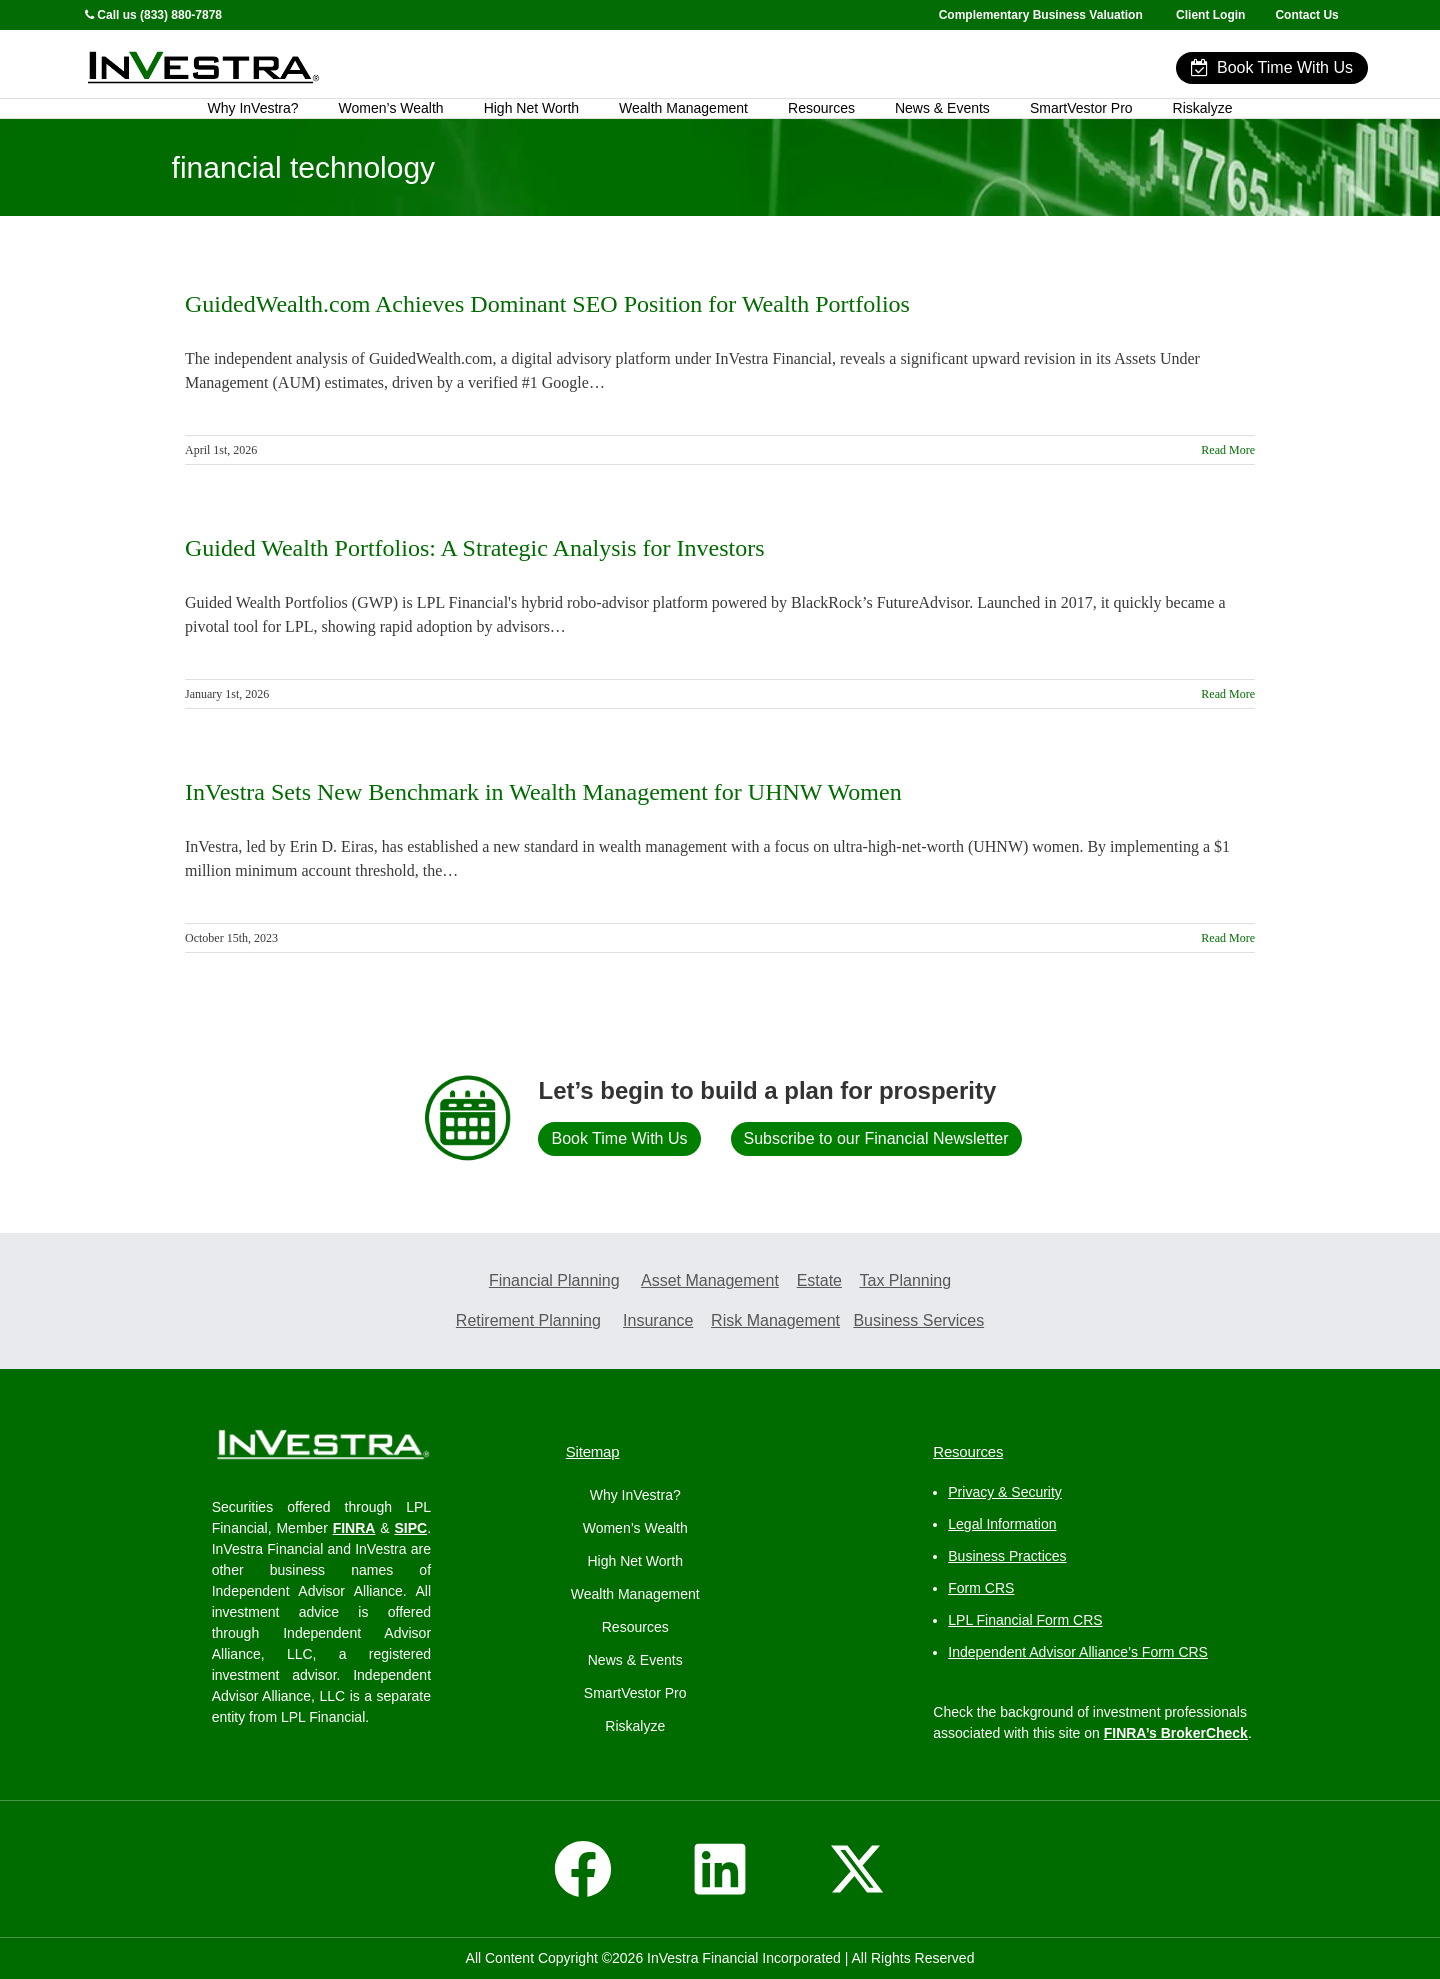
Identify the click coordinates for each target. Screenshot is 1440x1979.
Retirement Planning (528, 1320)
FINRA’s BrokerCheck (1176, 1733)
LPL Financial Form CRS (1025, 1620)
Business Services (918, 1320)
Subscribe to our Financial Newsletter (876, 1138)
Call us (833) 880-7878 (153, 15)
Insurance (658, 1320)
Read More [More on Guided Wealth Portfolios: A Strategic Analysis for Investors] (1228, 694)
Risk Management (775, 1320)
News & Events (942, 108)
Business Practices (1007, 1556)
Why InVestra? (253, 108)
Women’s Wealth (391, 108)
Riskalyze (1203, 108)
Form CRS (981, 1588)
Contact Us (1308, 15)
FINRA (354, 1528)
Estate (819, 1280)
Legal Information (1002, 1524)
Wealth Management (683, 108)
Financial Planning (554, 1280)
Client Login (1210, 15)
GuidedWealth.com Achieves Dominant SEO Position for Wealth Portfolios (547, 304)
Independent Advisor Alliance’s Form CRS (1078, 1652)
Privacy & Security (1005, 1492)
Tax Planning (905, 1280)
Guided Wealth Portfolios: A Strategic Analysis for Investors (475, 548)
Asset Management (710, 1280)
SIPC (410, 1528)
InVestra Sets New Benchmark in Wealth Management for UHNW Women (543, 792)
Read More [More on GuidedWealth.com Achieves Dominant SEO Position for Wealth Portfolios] (1228, 450)
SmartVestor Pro (1081, 108)
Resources (821, 108)
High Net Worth (531, 108)
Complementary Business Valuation (1041, 15)
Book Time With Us (1272, 68)
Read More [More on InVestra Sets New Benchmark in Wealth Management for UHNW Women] (1228, 938)
